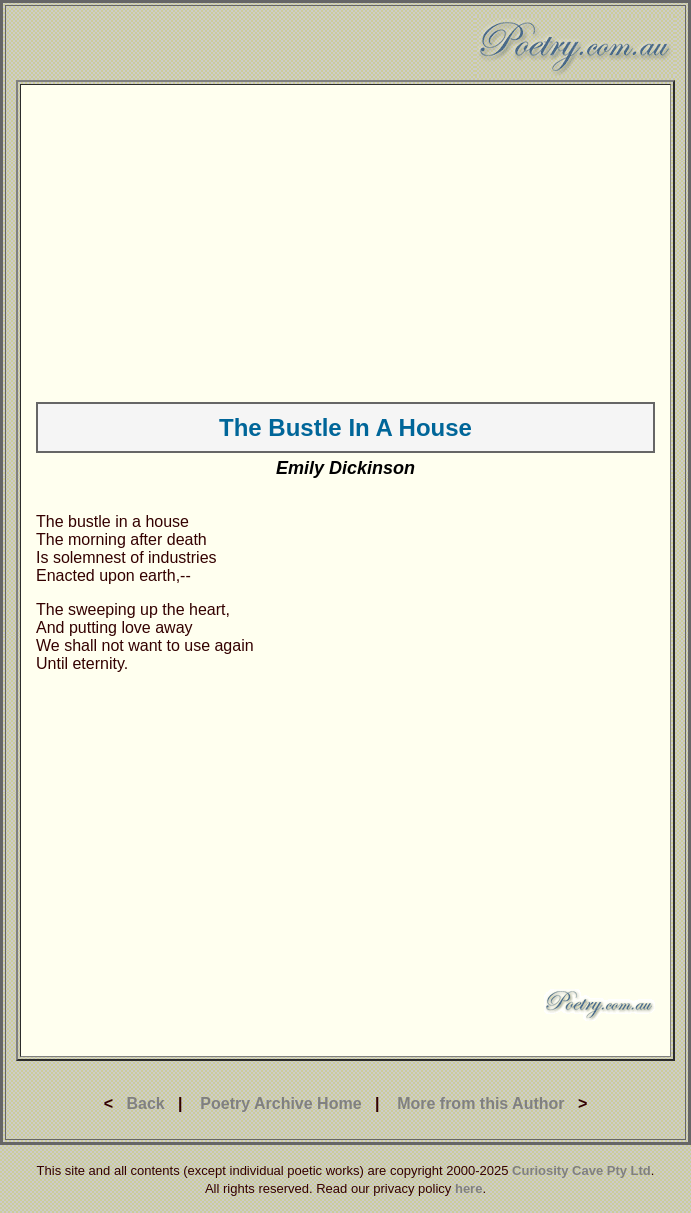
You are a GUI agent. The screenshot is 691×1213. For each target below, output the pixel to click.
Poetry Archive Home (280, 1103)
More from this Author (480, 1103)
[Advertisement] (345, 240)
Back (145, 1103)
